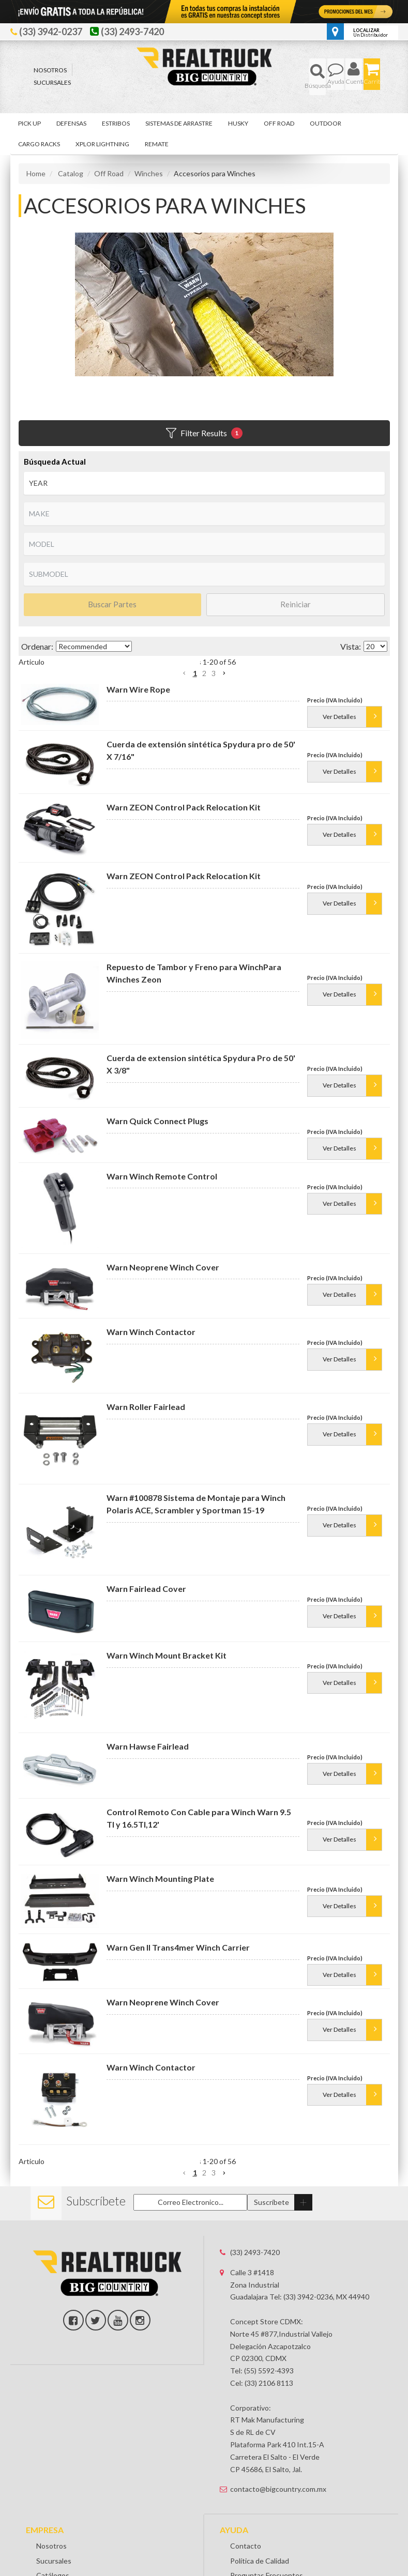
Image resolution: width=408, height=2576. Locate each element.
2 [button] (204, 673)
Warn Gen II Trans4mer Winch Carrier (178, 1964)
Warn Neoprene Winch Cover (163, 1284)
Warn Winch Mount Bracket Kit (166, 1672)
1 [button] (195, 673)
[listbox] (204, 483)
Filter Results (204, 433)
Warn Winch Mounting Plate (160, 1895)
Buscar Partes (112, 604)
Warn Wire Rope (138, 689)
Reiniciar (295, 604)
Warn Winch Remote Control (162, 1193)
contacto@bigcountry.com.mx (278, 2514)
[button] (317, 76)
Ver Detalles (339, 725)
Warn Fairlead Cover (146, 1606)
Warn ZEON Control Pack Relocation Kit (184, 815)
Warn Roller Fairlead (146, 1424)
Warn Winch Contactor (151, 1349)
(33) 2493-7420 (255, 2277)
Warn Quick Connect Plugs (157, 1129)
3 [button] (213, 673)
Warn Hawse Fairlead (148, 1763)
